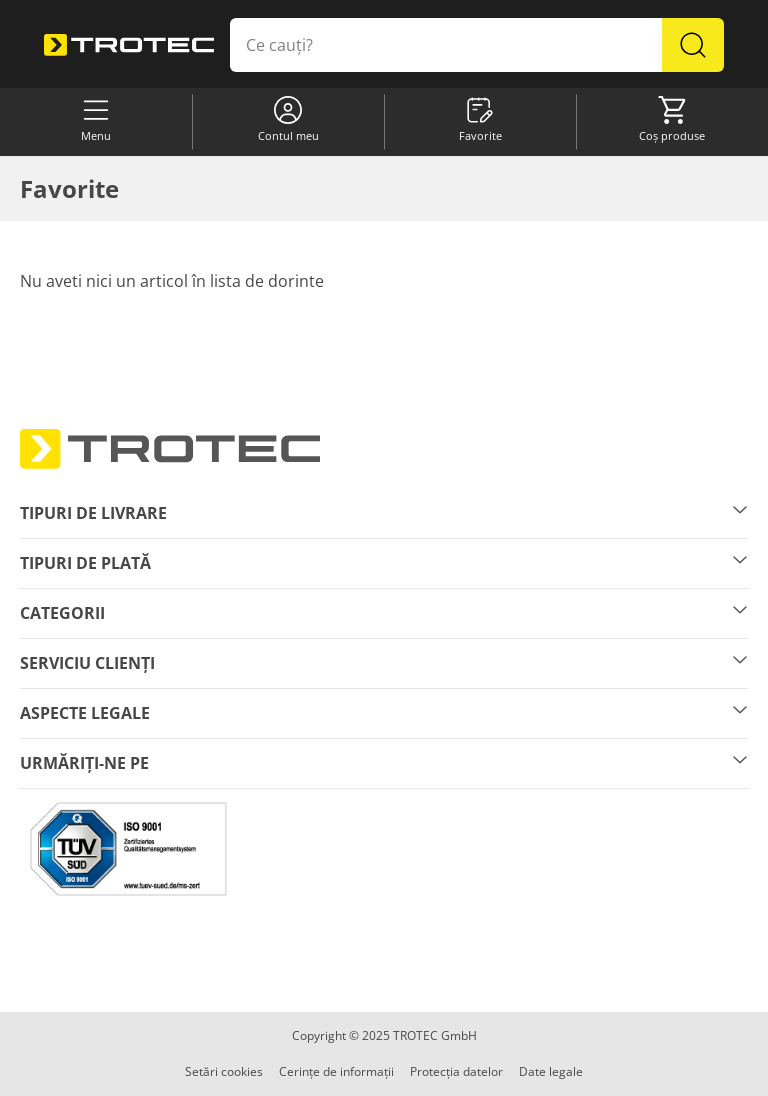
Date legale (551, 1071)
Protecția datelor (456, 1071)
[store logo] (129, 45)
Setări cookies (224, 1071)
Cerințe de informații (336, 1071)
